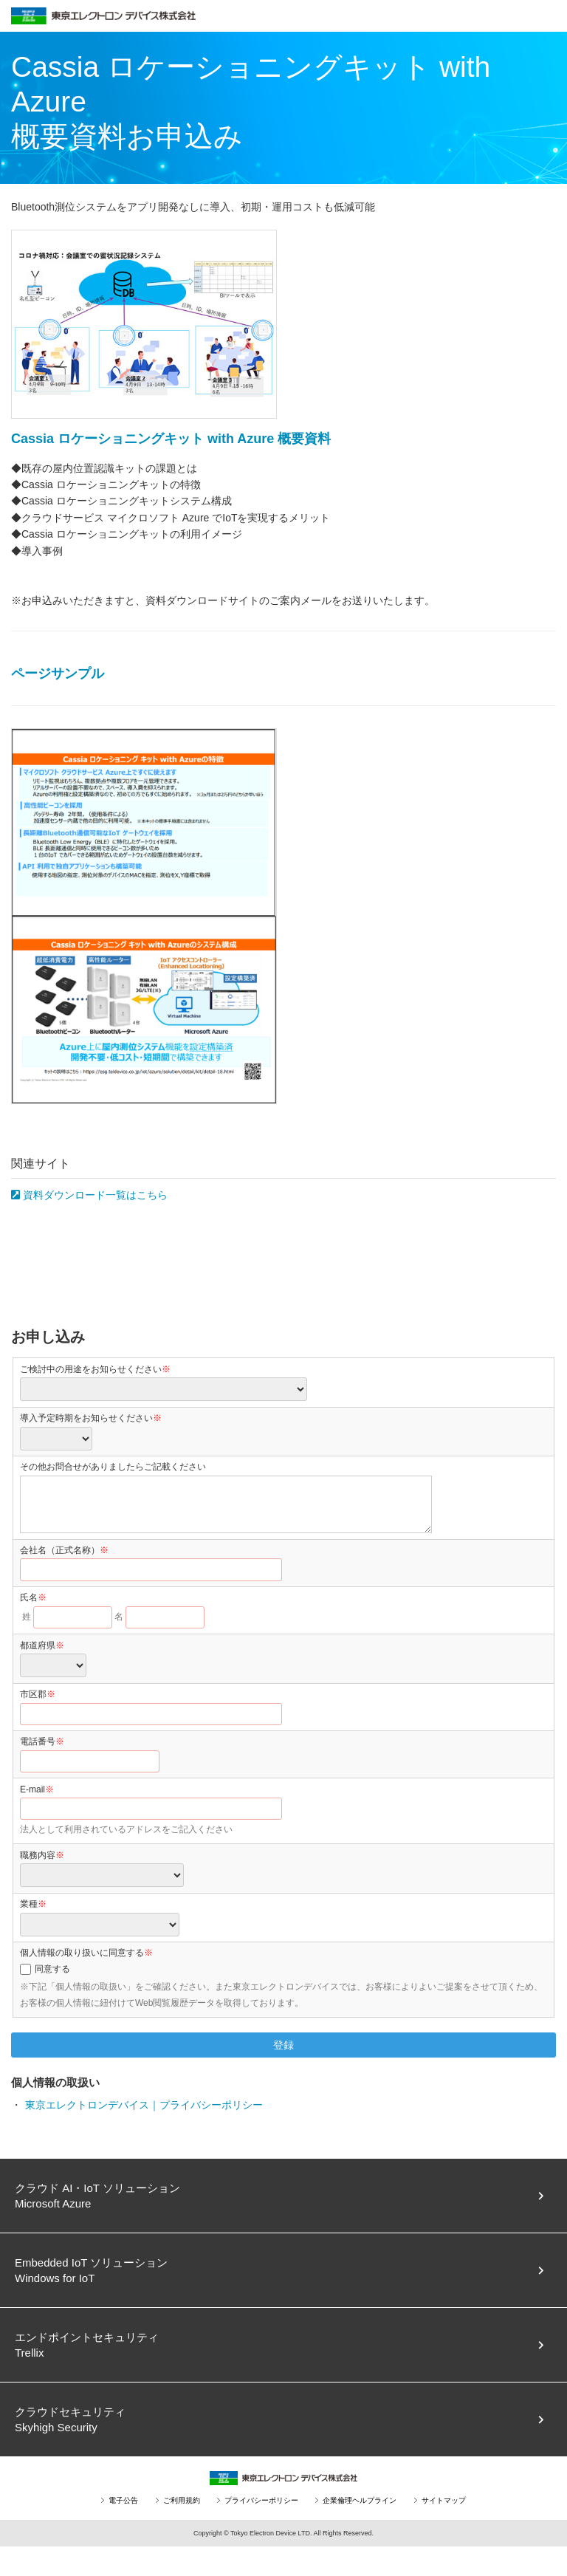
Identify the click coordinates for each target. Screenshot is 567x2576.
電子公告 (123, 2500)
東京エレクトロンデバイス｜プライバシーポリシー (144, 2105)
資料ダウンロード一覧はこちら (89, 1195)
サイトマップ (444, 2500)
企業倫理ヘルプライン (359, 2500)
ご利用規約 (181, 2500)
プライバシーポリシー (261, 2500)
